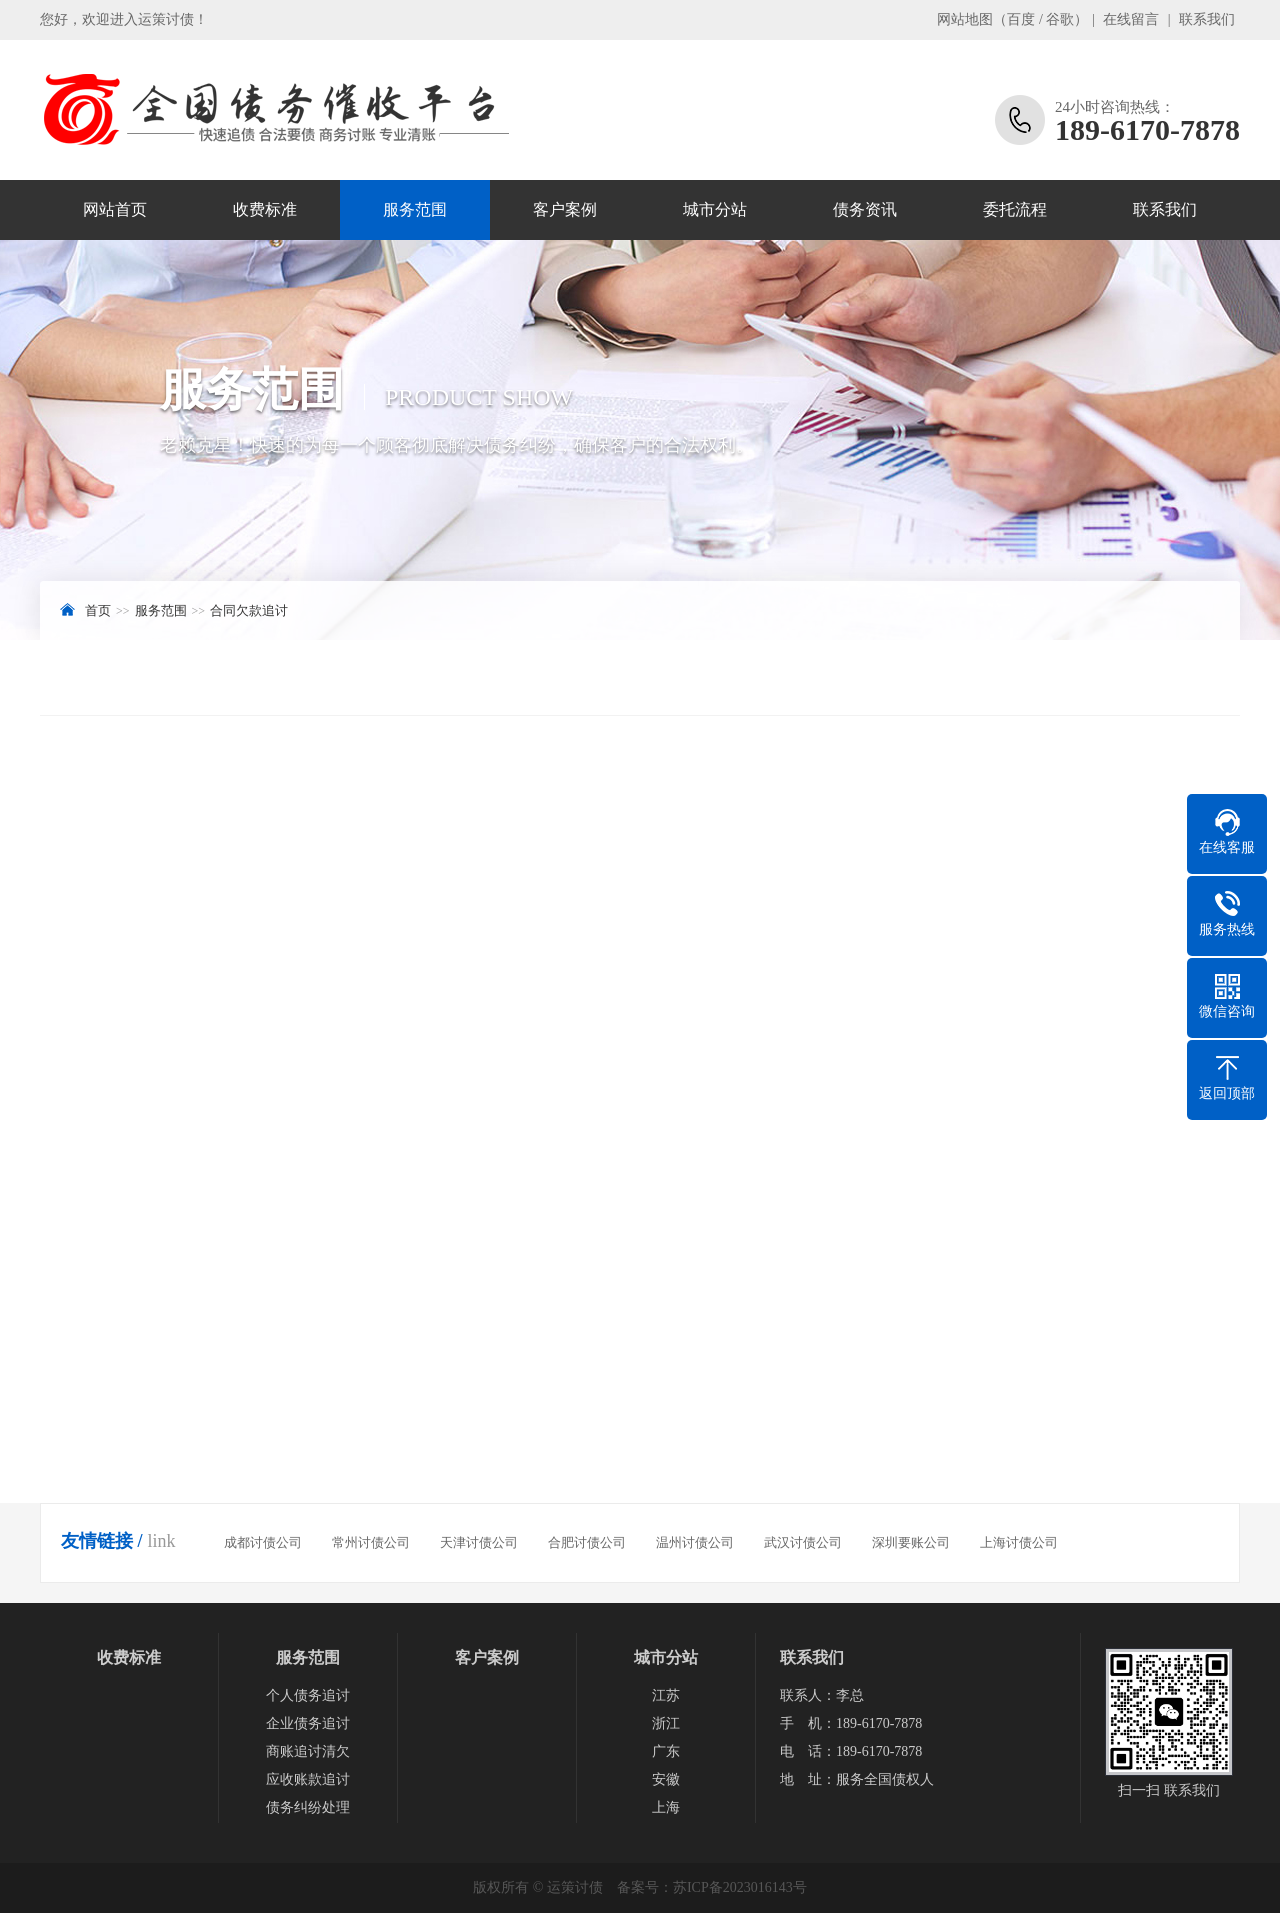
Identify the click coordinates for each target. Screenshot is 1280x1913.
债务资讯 (865, 209)
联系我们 (1207, 19)
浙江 (666, 1723)
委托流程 (1015, 209)
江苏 (666, 1695)
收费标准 (265, 209)
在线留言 (1131, 19)
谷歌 (1060, 19)
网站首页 (115, 209)
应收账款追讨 (308, 1779)
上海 (666, 1807)
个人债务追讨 (308, 1695)
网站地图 (965, 19)
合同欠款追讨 (249, 610)
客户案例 (565, 209)
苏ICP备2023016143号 (740, 1887)
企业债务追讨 (308, 1723)
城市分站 (715, 209)
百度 (1021, 19)
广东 (666, 1751)
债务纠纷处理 (308, 1807)
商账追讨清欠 (308, 1751)
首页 (98, 610)
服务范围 (415, 209)
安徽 (666, 1779)
